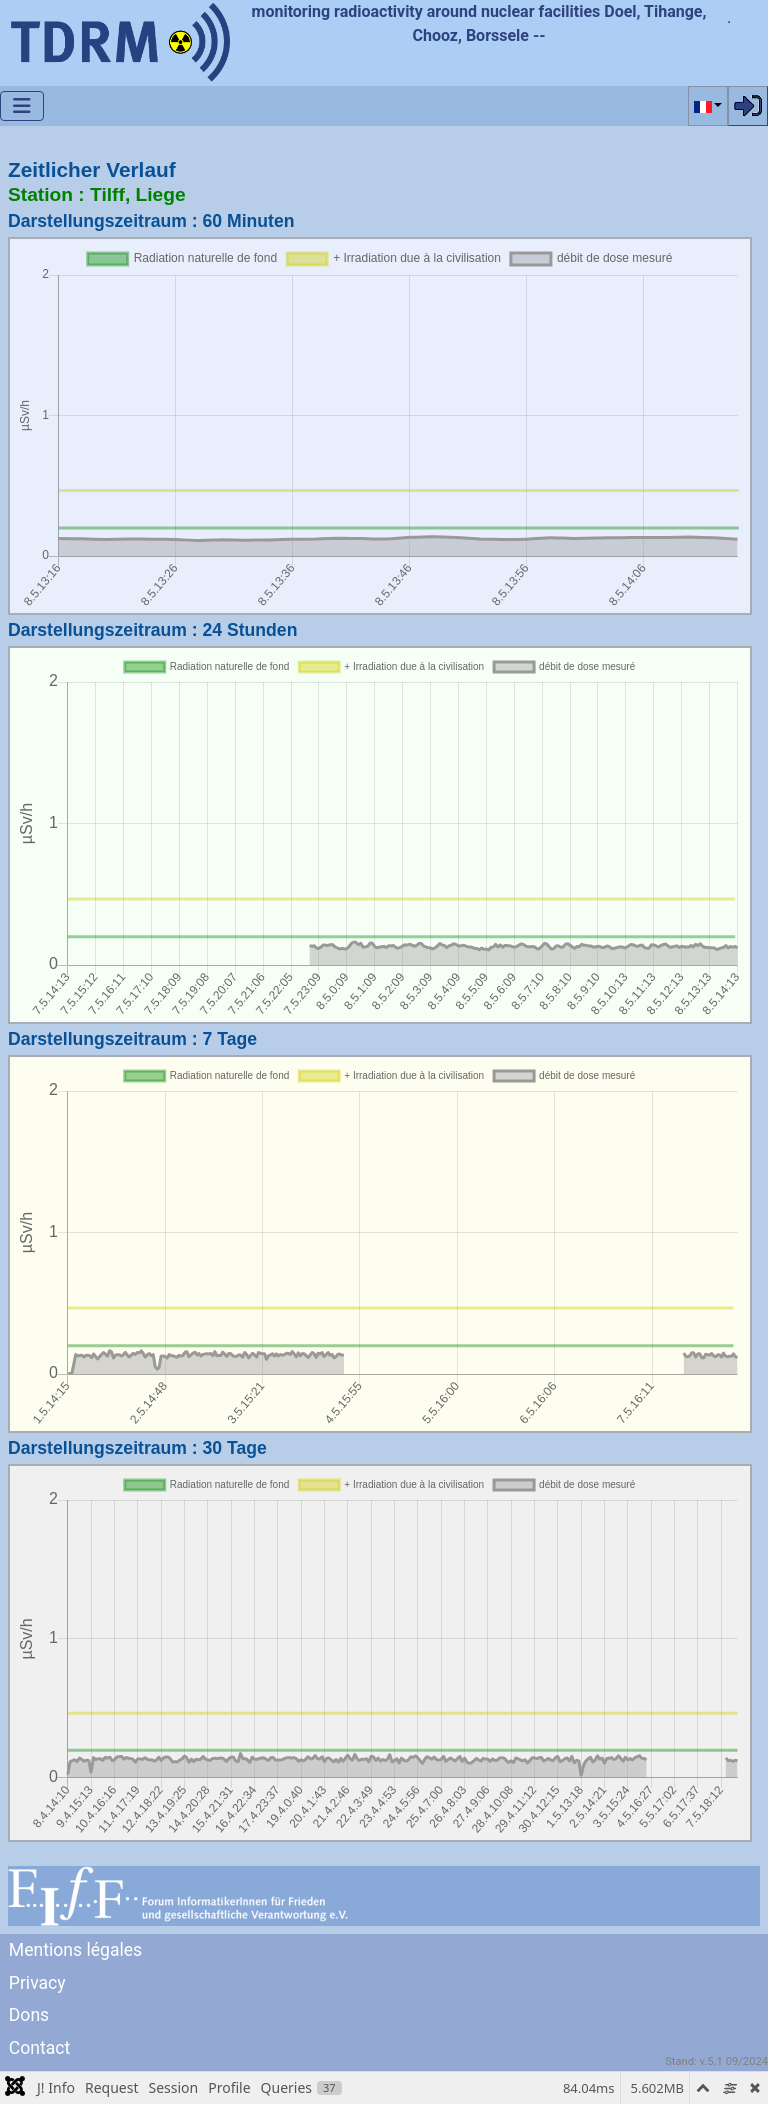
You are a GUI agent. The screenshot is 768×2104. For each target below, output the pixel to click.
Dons (29, 2015)
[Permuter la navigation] (22, 106)
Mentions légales (75, 1950)
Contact (40, 2048)
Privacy (37, 1983)
